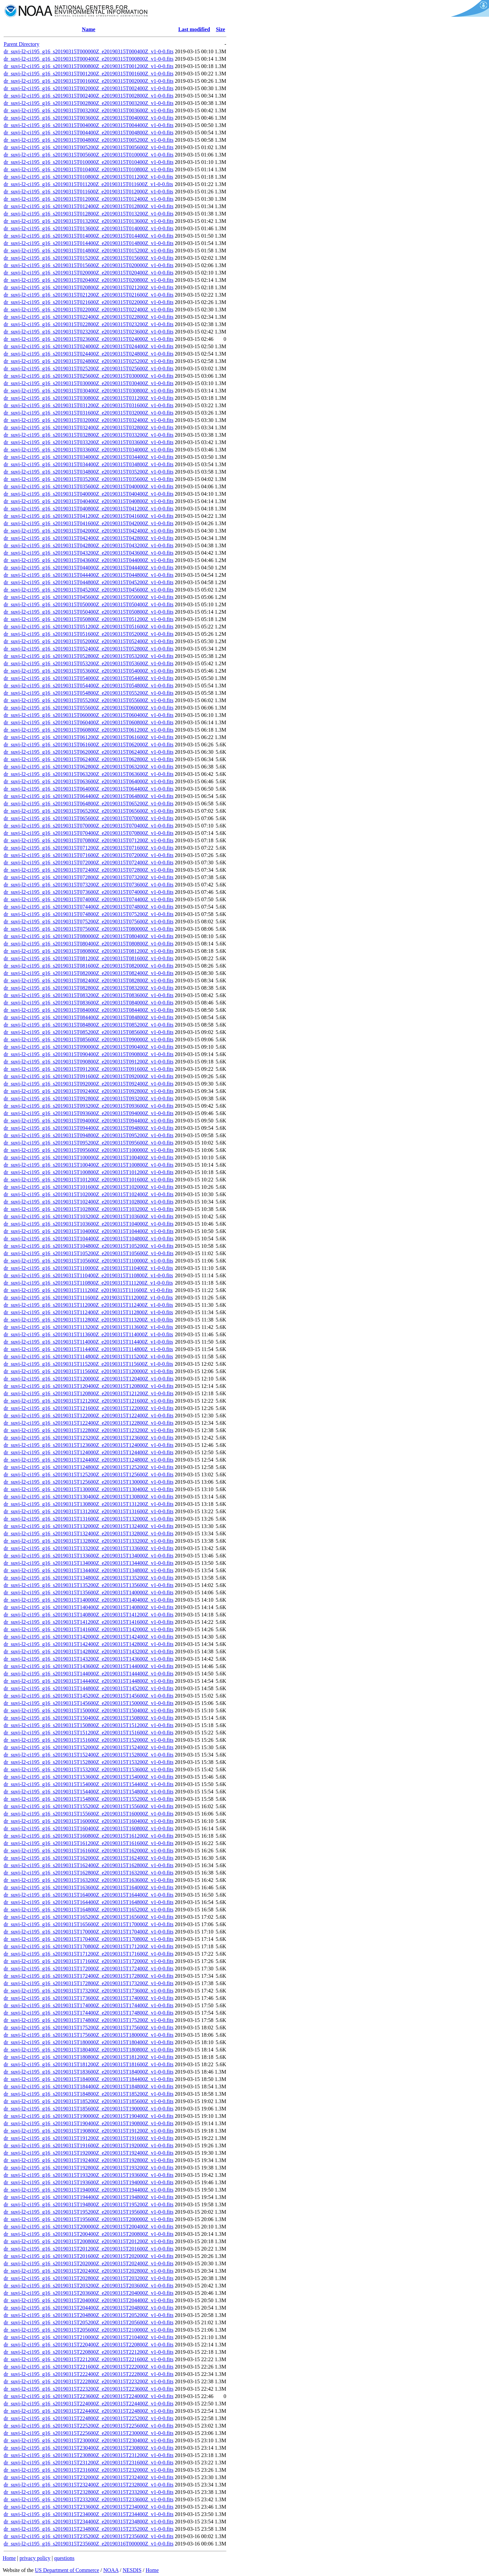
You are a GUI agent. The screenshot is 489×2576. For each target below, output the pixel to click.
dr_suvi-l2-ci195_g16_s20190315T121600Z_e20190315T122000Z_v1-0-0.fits (88, 1408)
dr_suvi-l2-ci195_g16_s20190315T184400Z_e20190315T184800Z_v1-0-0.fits (88, 2086)
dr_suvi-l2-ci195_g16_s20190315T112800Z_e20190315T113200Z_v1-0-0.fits (88, 1320)
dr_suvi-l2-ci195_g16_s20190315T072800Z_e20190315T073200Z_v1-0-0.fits (88, 877)
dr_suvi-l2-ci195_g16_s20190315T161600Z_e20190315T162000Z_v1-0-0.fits (88, 1850)
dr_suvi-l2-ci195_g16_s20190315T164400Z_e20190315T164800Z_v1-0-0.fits (88, 1902)
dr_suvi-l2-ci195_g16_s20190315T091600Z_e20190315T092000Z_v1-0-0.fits (88, 1076)
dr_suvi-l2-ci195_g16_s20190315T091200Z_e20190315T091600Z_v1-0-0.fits (88, 1069)
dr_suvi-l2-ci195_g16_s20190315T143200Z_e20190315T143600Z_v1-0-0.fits (88, 1659)
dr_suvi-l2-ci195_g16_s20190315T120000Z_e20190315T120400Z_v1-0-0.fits (88, 1379)
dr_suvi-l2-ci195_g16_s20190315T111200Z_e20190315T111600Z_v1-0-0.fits (88, 1290)
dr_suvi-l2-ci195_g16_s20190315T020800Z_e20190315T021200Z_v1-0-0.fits (88, 287)
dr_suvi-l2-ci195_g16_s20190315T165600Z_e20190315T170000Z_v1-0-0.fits (88, 1924)
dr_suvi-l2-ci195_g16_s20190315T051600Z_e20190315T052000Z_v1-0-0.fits (88, 634)
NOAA (110, 2570)
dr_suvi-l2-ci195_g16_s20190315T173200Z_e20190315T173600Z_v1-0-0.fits (88, 1991)
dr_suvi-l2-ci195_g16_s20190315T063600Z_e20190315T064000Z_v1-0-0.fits (88, 781)
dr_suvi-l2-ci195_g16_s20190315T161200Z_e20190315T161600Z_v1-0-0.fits (88, 1843)
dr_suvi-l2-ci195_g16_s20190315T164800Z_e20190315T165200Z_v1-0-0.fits (88, 1909)
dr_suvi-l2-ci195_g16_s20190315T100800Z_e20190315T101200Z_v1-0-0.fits (88, 1172)
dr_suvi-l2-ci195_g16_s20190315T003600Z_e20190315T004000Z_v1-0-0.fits (88, 118)
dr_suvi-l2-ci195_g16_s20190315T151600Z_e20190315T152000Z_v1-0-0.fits (88, 1740)
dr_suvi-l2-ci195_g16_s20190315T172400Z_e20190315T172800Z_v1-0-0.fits (88, 1976)
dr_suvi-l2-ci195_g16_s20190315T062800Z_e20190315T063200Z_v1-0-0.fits (88, 767)
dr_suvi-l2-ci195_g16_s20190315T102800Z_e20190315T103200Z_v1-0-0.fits (88, 1209)
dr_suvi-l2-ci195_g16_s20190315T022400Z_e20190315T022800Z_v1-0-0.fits (88, 317)
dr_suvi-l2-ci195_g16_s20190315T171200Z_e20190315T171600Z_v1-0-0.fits (88, 1954)
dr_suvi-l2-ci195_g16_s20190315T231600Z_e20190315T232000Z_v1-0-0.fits (88, 2470)
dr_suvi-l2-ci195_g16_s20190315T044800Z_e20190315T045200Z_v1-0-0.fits (88, 582)
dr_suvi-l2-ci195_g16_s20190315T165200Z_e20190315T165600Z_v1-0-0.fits (88, 1917)
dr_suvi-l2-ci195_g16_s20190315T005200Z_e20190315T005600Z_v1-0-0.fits (88, 147)
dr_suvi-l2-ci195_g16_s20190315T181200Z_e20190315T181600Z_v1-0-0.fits (88, 2064)
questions (64, 2558)
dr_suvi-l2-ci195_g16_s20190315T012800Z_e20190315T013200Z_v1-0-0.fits (88, 214)
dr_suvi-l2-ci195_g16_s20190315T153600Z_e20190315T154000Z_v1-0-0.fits (88, 1777)
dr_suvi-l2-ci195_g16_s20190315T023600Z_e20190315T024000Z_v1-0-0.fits (88, 339)
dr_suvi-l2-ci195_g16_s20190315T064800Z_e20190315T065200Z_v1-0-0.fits (88, 803)
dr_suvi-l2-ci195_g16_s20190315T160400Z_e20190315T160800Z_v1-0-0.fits (88, 1828)
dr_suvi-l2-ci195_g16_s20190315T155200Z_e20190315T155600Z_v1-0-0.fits (88, 1806)
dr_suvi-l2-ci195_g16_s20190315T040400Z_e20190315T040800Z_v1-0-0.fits (88, 501)
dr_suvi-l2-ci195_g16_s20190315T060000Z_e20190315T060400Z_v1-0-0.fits (88, 715)
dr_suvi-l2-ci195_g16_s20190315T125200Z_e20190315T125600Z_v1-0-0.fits (88, 1474)
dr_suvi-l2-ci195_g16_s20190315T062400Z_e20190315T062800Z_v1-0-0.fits (88, 759)
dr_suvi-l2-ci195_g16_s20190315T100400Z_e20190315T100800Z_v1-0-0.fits (88, 1165)
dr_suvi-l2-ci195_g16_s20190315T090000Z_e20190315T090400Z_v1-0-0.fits (88, 1047)
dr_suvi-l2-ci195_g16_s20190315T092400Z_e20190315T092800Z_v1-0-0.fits (88, 1091)
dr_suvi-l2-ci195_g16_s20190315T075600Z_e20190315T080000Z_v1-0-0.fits (88, 929)
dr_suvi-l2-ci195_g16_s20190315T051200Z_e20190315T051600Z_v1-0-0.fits (88, 626)
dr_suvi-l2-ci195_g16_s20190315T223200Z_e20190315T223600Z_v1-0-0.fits (88, 2389)
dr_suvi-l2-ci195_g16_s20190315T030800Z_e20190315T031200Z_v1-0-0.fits (88, 398)
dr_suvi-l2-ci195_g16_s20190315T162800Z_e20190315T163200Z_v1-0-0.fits (88, 1873)
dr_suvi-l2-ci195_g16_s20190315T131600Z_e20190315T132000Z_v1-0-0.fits (88, 1519)
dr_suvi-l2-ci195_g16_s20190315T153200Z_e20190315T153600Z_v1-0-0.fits (88, 1769)
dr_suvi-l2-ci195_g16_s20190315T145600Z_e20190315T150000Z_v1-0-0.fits (88, 1703)
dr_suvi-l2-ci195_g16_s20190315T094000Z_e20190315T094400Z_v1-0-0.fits (88, 1120)
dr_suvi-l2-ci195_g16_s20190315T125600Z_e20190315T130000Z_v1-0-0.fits (88, 1482)
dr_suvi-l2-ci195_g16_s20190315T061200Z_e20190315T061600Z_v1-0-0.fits (88, 737)
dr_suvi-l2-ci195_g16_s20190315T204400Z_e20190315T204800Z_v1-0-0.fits (88, 2308)
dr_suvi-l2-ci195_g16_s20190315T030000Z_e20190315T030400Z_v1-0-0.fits (88, 383)
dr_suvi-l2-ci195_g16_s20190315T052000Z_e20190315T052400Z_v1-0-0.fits (88, 641)
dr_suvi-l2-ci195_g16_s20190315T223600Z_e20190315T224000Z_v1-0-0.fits (88, 2396)
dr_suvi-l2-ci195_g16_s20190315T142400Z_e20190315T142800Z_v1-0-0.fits (88, 1644)
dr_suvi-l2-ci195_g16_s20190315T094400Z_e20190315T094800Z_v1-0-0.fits (88, 1128)
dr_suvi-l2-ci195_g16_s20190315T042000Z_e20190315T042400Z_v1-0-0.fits (88, 531)
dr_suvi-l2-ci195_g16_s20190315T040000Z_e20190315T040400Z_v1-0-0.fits (88, 494)
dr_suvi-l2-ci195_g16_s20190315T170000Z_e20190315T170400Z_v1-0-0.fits (88, 1932)
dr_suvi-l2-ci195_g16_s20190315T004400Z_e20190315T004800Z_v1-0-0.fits (88, 132)
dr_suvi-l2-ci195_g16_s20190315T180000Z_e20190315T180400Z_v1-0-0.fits (88, 2042)
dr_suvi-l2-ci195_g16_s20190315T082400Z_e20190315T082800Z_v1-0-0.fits (88, 980)
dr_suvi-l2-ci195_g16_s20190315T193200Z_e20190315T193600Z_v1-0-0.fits (88, 2175)
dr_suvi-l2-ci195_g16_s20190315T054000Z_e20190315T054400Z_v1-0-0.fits (88, 678)
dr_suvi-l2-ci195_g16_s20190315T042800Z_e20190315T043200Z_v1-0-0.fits (88, 545)
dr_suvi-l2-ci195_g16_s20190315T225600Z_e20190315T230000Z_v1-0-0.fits (88, 2433)
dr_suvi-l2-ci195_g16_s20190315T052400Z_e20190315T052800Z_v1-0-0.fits (88, 649)
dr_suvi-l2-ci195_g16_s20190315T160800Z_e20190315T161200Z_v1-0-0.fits (88, 1836)
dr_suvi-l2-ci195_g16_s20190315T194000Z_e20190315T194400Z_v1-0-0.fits (88, 2190)
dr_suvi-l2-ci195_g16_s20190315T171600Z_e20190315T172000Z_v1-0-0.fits (88, 1961)
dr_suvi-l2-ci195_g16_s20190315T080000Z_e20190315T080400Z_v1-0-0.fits (88, 936)
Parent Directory (21, 44)
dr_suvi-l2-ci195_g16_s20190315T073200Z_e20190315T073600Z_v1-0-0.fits (88, 884)
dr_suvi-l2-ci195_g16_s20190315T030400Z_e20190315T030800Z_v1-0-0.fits (88, 390)
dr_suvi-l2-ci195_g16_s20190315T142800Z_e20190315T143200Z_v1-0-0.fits (88, 1651)
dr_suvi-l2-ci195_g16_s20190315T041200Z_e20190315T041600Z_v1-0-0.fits (88, 516)
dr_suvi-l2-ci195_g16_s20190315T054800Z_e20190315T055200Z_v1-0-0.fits (88, 693)
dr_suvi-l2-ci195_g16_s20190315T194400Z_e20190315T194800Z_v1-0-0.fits (88, 2197)
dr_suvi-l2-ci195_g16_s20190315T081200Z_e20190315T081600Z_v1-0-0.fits (88, 958)
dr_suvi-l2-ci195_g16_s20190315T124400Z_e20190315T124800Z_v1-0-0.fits (88, 1460)
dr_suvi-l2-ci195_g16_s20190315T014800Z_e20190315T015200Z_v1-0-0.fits (88, 250)
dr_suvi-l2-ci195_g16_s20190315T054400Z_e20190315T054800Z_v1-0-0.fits (88, 685)
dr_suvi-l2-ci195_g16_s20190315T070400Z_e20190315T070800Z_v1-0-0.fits (88, 833)
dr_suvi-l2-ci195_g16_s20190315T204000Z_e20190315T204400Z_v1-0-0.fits (88, 2300)
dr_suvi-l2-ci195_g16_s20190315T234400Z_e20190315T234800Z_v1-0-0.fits (88, 2521)
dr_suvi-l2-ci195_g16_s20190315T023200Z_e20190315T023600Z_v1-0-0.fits (88, 331)
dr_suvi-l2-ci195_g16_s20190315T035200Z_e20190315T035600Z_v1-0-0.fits (88, 479)
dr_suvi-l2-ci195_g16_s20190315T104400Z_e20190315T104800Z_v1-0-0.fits (88, 1238)
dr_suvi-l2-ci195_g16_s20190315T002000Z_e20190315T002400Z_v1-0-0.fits (88, 88)
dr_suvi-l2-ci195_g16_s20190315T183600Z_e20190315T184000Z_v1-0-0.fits (88, 2072)
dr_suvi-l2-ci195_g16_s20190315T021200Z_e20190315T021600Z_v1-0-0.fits (88, 295)
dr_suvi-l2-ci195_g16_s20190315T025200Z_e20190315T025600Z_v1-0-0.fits (88, 368)
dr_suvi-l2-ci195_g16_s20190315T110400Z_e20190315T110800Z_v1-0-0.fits (88, 1275)
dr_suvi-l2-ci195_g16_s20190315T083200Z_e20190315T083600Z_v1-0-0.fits (88, 995)
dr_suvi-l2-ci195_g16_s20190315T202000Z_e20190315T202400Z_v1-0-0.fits (88, 2263)
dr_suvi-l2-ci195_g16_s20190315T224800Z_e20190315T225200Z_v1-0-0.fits (88, 2418)
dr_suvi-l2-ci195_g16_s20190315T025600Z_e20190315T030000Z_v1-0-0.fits (88, 376)
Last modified (194, 29)
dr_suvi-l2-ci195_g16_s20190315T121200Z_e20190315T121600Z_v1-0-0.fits (88, 1401)
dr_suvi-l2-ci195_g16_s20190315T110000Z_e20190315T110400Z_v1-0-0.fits (88, 1268)
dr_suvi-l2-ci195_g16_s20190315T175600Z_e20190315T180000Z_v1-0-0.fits (88, 2035)
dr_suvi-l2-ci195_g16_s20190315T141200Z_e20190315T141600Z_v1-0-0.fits (88, 1622)
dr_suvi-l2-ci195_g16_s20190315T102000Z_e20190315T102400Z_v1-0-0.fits (88, 1194)
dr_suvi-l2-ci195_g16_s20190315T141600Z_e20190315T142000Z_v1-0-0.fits (88, 1629)
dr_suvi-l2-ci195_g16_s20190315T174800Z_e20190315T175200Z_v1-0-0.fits (88, 2020)
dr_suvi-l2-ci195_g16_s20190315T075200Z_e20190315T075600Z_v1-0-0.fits (88, 921)
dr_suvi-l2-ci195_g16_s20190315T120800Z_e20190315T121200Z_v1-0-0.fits (88, 1393)
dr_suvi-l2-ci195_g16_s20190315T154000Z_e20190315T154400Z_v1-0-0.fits (88, 1784)
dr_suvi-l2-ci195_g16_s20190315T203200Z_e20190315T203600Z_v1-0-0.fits (88, 2285)
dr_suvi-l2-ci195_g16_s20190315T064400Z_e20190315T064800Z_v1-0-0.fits (88, 796)
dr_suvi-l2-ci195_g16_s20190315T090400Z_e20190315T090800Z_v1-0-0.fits (88, 1054)
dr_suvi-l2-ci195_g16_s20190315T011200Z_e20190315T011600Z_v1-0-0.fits (88, 184)
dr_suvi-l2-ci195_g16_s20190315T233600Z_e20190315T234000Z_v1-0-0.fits (88, 2507)
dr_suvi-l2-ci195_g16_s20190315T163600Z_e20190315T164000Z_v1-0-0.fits (88, 1887)
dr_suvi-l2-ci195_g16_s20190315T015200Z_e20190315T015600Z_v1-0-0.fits (88, 258)
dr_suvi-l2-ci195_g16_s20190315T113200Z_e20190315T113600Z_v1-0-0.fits (88, 1327)
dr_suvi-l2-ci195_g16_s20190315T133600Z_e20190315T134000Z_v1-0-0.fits (88, 1555)
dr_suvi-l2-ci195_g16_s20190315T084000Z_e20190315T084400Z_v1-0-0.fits (88, 1010)
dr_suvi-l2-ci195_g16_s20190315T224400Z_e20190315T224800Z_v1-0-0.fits (88, 2411)
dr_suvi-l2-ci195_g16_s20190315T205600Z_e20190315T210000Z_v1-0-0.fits (88, 2330)
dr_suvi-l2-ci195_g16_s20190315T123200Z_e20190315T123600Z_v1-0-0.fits (88, 1437)
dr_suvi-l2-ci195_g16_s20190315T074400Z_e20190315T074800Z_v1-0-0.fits (88, 907)
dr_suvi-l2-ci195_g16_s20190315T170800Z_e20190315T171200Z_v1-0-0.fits (88, 1946)
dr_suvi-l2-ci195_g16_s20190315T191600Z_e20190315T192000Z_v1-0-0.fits (88, 2145)
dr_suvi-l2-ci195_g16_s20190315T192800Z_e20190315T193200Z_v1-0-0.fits (88, 2167)
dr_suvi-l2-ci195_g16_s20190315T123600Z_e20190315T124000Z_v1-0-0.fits (88, 1445)
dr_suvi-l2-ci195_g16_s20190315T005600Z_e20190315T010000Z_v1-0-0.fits (88, 155)
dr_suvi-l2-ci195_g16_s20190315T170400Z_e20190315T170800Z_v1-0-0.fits (88, 1939)
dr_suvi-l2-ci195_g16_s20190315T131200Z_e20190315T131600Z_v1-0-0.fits (88, 1511)
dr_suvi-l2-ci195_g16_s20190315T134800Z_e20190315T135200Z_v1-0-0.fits (88, 1578)
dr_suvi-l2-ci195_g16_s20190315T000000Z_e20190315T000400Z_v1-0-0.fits (88, 51)
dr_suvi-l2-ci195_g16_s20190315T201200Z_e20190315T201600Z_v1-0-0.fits (88, 2249)
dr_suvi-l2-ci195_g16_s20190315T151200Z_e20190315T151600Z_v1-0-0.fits (88, 1732)
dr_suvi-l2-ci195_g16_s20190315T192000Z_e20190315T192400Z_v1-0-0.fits (88, 2153)
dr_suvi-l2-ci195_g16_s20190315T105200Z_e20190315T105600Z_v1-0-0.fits (88, 1253)
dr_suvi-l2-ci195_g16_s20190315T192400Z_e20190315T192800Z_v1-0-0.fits (88, 2160)
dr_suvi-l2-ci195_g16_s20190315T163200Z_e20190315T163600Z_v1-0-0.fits (88, 1880)
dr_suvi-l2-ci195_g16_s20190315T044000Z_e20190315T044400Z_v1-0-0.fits (88, 567)
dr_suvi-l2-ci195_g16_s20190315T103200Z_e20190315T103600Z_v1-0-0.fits (88, 1216)
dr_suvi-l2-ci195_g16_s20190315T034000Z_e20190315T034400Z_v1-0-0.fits (88, 457)
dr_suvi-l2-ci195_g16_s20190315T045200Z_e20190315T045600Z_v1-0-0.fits (88, 590)
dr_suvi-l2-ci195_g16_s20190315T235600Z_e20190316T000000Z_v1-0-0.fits (88, 2544)
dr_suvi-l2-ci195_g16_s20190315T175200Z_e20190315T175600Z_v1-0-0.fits (88, 2027)
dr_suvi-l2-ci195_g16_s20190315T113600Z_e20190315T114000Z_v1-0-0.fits (88, 1334)
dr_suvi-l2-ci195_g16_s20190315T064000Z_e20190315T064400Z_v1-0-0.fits (88, 789)
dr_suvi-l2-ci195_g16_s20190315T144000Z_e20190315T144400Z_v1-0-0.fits (88, 1673)
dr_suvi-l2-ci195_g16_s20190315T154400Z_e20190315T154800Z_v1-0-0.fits (88, 1791)
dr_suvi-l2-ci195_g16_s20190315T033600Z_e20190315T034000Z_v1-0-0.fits (88, 449)
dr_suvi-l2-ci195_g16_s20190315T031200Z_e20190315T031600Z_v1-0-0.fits (88, 405)
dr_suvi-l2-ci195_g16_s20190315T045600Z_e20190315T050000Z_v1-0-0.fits (88, 597)
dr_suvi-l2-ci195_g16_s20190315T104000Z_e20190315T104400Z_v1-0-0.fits (88, 1231)
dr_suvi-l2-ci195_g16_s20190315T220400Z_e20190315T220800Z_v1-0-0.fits (88, 2344)
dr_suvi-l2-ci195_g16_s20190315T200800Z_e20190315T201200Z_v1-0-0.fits (88, 2241)
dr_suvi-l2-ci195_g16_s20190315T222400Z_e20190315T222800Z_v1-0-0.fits (88, 2374)
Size (220, 29)
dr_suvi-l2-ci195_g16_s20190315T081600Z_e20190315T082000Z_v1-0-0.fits (88, 966)
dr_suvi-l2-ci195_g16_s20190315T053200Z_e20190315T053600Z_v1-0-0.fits (88, 663)
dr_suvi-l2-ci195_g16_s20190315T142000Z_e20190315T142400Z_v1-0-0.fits (88, 1637)
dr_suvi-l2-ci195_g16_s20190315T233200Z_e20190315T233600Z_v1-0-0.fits (88, 2499)
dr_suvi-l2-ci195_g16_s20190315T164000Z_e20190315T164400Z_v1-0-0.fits (88, 1895)
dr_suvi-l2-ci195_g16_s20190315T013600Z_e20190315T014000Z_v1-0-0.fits (88, 228)
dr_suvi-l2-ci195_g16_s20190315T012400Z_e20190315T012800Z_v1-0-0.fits (88, 206)
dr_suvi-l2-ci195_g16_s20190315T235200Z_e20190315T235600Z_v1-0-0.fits (88, 2536)
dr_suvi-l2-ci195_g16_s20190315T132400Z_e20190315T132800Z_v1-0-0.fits (88, 1533)
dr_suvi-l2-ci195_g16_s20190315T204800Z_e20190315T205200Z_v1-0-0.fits (88, 2315)
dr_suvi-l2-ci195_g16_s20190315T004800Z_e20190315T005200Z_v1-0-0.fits (88, 140)
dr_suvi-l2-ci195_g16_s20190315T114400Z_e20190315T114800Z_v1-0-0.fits (88, 1349)
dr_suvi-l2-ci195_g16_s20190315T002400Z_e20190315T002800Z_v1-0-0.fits (88, 96)
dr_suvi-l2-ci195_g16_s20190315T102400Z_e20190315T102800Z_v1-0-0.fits (88, 1202)
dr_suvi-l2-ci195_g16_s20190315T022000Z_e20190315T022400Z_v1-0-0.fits (88, 309)
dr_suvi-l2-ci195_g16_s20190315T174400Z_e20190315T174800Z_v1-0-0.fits (88, 2013)
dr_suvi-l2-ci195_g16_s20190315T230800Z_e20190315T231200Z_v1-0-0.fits (88, 2455)
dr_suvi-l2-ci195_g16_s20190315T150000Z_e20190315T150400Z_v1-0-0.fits (88, 1710)
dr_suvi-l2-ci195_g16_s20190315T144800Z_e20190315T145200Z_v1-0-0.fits (88, 1688)
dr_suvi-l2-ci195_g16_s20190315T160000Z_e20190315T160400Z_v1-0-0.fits (88, 1821)
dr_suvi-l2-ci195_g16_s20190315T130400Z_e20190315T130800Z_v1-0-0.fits (88, 1496)
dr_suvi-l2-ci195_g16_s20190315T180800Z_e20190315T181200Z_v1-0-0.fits (88, 2057)
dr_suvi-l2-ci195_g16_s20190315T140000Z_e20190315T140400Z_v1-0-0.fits (88, 1600)
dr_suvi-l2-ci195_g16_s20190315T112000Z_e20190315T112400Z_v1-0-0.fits (88, 1305)
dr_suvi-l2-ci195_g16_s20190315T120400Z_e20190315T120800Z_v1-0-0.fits (88, 1386)
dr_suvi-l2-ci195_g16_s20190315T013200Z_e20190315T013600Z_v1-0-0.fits (88, 221)
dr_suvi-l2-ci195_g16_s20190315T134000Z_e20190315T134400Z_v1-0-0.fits (88, 1563)
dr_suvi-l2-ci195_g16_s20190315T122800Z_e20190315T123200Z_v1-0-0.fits (88, 1430)
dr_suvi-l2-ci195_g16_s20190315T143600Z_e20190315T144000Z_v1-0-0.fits (88, 1666)
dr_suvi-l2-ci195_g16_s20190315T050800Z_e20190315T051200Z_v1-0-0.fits (88, 619)
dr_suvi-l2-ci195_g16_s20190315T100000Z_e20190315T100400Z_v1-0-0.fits (88, 1157)
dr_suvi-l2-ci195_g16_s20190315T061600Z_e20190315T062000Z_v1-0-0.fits (88, 744)
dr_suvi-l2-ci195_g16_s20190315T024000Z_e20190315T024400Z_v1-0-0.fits (88, 346)
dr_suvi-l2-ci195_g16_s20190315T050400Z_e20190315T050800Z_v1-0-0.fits (88, 612)
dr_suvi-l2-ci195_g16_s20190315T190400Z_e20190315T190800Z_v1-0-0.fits (88, 2123)
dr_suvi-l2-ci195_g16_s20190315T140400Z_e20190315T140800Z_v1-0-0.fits (88, 1607)
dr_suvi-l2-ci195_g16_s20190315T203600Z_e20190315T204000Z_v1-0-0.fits (88, 2293)
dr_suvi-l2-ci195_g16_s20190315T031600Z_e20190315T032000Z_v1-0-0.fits (88, 413)
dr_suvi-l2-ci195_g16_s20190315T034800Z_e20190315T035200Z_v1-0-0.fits (88, 472)
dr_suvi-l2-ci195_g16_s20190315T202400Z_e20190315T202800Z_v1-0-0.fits (88, 2271)
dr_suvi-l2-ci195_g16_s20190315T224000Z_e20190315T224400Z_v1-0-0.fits (88, 2403)
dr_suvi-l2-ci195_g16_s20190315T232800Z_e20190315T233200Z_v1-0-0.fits (88, 2492)
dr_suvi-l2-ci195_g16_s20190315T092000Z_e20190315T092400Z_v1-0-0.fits (88, 1084)
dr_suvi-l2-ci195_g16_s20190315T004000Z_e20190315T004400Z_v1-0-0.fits (88, 125)
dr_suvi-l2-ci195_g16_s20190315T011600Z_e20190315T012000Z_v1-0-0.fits (88, 191)
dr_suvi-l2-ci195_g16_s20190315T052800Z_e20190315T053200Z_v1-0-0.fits (88, 656)
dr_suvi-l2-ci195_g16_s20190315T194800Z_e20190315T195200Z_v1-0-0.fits (88, 2204)
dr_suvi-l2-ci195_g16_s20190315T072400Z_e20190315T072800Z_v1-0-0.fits (88, 870)
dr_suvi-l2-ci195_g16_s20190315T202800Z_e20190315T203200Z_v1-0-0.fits (88, 2278)
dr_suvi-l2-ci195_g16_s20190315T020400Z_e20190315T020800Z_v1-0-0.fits (88, 280)
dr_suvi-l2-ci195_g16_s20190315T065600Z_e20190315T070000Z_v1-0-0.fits (88, 818)
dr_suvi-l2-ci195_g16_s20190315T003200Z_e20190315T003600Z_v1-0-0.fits (88, 110)
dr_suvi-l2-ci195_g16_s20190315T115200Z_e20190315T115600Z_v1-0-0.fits (88, 1364)
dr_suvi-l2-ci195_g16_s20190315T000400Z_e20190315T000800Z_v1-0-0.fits (88, 59)
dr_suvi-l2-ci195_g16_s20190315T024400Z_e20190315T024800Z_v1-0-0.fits (88, 354)
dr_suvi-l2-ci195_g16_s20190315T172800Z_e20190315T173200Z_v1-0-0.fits (88, 1983)
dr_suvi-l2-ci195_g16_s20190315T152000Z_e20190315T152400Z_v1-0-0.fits (88, 1747)
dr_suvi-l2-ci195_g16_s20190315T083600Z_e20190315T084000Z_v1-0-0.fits (88, 1002)
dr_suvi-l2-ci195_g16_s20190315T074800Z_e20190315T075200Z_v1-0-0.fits (88, 914)
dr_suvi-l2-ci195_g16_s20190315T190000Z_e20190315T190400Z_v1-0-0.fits (88, 2116)
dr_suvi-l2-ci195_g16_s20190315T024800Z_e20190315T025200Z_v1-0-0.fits (88, 361)
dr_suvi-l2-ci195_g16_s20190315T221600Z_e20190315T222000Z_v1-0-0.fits (88, 2367)
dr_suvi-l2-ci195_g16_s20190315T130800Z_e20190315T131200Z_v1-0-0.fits (88, 1504)
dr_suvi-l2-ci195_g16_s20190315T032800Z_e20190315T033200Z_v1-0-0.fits (88, 435)
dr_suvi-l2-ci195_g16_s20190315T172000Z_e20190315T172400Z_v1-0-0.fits (88, 1968)
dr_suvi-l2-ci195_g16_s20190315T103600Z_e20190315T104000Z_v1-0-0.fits (88, 1224)
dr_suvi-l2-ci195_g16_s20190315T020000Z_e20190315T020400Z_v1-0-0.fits (88, 272)
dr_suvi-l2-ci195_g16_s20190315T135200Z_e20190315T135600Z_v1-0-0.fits (88, 1585)
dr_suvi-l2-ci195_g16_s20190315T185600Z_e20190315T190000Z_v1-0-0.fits (88, 2108)
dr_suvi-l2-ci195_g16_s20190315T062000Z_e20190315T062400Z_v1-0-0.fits (88, 752)
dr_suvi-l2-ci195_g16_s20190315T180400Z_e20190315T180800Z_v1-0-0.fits (88, 2049)
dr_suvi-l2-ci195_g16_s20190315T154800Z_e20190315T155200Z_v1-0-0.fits (88, 1799)
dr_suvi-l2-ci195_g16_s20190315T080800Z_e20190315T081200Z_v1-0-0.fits (88, 951)
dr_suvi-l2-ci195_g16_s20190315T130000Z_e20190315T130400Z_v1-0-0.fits (88, 1489)
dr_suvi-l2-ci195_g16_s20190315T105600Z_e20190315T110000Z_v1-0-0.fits (88, 1261)
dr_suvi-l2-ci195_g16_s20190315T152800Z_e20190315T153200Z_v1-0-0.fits (88, 1762)
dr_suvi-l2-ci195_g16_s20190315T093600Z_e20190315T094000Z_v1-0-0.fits (88, 1113)
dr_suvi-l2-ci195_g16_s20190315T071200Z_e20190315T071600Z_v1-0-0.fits (88, 848)
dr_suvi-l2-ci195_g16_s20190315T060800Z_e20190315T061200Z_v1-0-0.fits (88, 730)
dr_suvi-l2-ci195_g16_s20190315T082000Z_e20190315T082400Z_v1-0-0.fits (88, 973)
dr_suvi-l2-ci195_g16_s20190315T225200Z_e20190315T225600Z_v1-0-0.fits (88, 2426)
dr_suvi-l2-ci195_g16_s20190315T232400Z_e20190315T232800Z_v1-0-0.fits (88, 2485)
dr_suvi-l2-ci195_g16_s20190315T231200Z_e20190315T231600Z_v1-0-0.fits (88, 2462)
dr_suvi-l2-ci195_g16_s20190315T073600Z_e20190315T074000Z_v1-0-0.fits (88, 892)
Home (9, 2558)
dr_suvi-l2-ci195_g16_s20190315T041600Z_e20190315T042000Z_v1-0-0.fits (88, 523)
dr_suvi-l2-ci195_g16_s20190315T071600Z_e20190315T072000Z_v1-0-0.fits (88, 855)
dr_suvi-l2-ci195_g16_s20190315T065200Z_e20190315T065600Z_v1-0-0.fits (88, 811)
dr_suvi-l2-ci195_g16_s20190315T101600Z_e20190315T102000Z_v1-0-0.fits (88, 1187)
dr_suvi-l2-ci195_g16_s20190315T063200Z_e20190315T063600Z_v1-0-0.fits (88, 774)
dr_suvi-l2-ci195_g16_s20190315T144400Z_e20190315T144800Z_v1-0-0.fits (88, 1681)
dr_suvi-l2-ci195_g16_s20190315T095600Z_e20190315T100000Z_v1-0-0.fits (88, 1150)
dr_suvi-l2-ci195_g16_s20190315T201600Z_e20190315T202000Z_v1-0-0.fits (88, 2256)
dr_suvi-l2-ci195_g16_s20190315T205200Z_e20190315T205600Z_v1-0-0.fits (88, 2322)
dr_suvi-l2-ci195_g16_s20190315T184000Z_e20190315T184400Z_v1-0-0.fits (88, 2079)
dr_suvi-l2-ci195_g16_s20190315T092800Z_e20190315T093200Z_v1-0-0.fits (88, 1098)
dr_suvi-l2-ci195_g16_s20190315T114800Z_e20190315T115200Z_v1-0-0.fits (88, 1356)
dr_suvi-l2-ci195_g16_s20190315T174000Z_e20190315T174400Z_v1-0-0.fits (88, 2005)
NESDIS (132, 2570)
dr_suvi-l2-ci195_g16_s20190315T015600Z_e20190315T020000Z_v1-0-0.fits (88, 265)
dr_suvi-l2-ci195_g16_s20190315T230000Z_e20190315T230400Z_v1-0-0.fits (88, 2440)
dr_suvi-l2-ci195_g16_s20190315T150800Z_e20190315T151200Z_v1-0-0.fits (88, 1725)
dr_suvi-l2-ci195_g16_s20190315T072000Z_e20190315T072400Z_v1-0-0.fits (88, 862)
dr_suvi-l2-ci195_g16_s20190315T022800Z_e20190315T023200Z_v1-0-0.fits (88, 324)
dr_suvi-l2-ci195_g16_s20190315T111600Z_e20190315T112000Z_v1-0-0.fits (88, 1297)
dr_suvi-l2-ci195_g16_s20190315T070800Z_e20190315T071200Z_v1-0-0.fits (88, 840)
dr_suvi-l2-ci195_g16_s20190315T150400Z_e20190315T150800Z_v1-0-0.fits (88, 1718)
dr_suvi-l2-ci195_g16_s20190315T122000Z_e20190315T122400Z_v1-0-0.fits (88, 1415)
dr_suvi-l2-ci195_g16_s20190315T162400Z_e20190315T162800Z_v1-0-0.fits (88, 1865)
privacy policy (34, 2558)
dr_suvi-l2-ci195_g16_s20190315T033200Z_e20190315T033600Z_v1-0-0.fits (88, 442)
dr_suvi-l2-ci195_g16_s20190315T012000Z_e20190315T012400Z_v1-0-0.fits (88, 199)
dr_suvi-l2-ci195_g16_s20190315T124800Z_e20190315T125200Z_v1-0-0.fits (88, 1467)
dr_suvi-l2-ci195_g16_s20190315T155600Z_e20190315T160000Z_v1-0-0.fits (88, 1814)
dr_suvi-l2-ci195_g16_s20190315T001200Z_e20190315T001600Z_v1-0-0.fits (88, 73)
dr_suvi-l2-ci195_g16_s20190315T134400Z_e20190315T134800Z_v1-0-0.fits (88, 1570)
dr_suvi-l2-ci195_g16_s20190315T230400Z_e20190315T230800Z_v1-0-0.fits (88, 2448)
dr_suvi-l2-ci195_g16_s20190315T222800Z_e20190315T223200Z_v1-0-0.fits (88, 2381)
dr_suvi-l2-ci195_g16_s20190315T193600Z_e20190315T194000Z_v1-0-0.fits (88, 2182)
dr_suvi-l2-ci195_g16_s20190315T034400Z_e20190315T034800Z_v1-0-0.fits (88, 464)
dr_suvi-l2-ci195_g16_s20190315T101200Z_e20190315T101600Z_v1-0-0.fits (88, 1179)
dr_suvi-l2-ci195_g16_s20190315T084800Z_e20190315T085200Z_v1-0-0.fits (88, 1025)
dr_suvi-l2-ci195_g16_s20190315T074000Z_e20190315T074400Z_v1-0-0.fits (88, 899)
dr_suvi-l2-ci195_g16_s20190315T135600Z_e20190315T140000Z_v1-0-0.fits (88, 1592)
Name (88, 29)
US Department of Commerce (67, 2570)
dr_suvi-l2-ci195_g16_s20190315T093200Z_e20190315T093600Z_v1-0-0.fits (88, 1106)
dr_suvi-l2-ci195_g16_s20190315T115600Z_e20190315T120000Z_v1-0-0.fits (88, 1371)
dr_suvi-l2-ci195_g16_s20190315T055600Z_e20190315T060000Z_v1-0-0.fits (88, 708)
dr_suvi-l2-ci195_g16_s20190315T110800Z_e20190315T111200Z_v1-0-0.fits (88, 1283)
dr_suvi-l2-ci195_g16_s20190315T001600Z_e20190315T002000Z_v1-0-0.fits (88, 81)
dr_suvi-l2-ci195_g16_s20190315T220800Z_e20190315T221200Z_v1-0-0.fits (88, 2352)
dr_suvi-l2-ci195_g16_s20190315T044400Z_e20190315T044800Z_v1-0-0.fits (88, 575)
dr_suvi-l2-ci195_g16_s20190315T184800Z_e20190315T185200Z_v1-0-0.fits (88, 2094)
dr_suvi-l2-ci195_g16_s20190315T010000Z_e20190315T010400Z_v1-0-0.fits (88, 162)
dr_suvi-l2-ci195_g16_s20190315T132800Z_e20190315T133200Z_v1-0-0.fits (88, 1541)
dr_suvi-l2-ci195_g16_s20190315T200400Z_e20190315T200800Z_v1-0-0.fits (88, 2234)
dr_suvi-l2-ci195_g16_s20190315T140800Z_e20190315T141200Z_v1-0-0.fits (88, 1614)
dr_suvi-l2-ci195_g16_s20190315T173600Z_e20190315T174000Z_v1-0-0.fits (88, 1998)
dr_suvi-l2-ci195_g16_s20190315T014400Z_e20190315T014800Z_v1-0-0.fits (88, 243)
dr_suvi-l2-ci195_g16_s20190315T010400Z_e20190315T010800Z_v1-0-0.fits (88, 169)
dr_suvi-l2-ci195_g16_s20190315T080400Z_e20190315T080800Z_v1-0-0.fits (88, 943)
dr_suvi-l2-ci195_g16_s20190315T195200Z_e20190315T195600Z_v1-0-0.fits (88, 2212)
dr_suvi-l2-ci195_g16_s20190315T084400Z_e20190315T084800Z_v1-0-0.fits (88, 1017)
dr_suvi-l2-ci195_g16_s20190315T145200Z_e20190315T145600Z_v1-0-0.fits (88, 1696)
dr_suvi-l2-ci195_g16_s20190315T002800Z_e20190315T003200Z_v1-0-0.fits (88, 103)
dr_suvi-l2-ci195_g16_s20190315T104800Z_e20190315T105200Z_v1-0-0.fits (88, 1246)
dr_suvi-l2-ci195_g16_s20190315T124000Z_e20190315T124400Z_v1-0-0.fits (88, 1452)
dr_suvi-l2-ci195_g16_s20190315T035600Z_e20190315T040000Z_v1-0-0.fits (88, 486)
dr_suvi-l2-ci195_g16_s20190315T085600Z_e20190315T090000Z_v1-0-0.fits (88, 1039)
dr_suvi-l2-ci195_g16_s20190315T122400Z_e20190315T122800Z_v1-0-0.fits (88, 1423)
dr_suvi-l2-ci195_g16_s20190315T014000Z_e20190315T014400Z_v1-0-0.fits (88, 236)
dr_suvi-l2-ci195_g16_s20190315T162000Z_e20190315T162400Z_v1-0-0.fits (88, 1858)
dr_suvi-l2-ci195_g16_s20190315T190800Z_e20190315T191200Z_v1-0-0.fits (88, 2131)
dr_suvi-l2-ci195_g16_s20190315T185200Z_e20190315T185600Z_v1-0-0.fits (88, 2101)
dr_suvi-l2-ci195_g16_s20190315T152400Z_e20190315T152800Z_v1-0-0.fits (88, 1755)
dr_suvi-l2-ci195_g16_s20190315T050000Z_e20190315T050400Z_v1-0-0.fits (88, 604)
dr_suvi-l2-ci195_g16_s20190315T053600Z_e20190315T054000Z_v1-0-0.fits (88, 671)
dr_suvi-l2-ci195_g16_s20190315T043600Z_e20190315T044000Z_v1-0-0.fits (88, 560)
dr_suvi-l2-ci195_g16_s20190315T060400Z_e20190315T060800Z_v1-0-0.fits (88, 722)
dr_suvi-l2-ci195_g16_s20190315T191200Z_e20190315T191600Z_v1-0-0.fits (88, 2138)
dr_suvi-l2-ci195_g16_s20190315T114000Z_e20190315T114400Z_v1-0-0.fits (88, 1342)
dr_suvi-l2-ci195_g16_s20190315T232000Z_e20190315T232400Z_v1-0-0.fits (88, 2477)
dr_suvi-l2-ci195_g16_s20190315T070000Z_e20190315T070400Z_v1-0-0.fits (88, 826)
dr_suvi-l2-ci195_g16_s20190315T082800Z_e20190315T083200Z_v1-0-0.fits (88, 988)
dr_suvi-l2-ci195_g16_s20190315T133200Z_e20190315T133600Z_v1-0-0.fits (88, 1548)
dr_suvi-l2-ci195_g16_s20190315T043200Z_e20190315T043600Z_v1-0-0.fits (88, 553)
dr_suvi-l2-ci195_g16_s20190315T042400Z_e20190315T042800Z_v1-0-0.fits (88, 538)
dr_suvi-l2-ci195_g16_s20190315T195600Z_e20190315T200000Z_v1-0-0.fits (88, 2219)
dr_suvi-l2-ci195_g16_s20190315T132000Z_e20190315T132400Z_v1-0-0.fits (88, 1526)
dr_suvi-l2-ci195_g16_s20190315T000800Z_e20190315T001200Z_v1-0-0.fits (88, 66)
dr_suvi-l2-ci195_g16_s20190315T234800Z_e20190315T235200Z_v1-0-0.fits (88, 2529)
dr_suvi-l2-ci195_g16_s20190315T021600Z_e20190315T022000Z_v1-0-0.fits (88, 302)
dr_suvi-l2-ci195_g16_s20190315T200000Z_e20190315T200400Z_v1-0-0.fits (88, 2226)
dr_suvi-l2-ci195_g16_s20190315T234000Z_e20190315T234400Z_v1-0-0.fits (88, 2514)
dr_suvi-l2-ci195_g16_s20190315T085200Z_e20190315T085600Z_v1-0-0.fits (88, 1032)
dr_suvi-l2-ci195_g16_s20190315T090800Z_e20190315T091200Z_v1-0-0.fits (88, 1061)
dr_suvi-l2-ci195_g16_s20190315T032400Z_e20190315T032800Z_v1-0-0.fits (88, 427)
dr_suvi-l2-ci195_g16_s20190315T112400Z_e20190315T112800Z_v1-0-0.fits (88, 1312)
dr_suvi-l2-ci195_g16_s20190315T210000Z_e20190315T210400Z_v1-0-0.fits (88, 2337)
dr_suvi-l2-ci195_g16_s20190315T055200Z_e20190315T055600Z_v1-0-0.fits (88, 700)
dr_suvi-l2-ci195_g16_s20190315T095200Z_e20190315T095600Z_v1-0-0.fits (88, 1143)
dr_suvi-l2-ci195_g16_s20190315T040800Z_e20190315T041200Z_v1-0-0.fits (88, 508)
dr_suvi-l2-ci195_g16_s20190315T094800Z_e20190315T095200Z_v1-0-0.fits (88, 1135)
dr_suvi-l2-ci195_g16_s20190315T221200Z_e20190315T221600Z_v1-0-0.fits (88, 2359)
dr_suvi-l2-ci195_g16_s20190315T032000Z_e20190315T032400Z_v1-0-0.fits (88, 420)
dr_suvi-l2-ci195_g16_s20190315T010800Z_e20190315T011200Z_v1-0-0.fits (88, 177)
